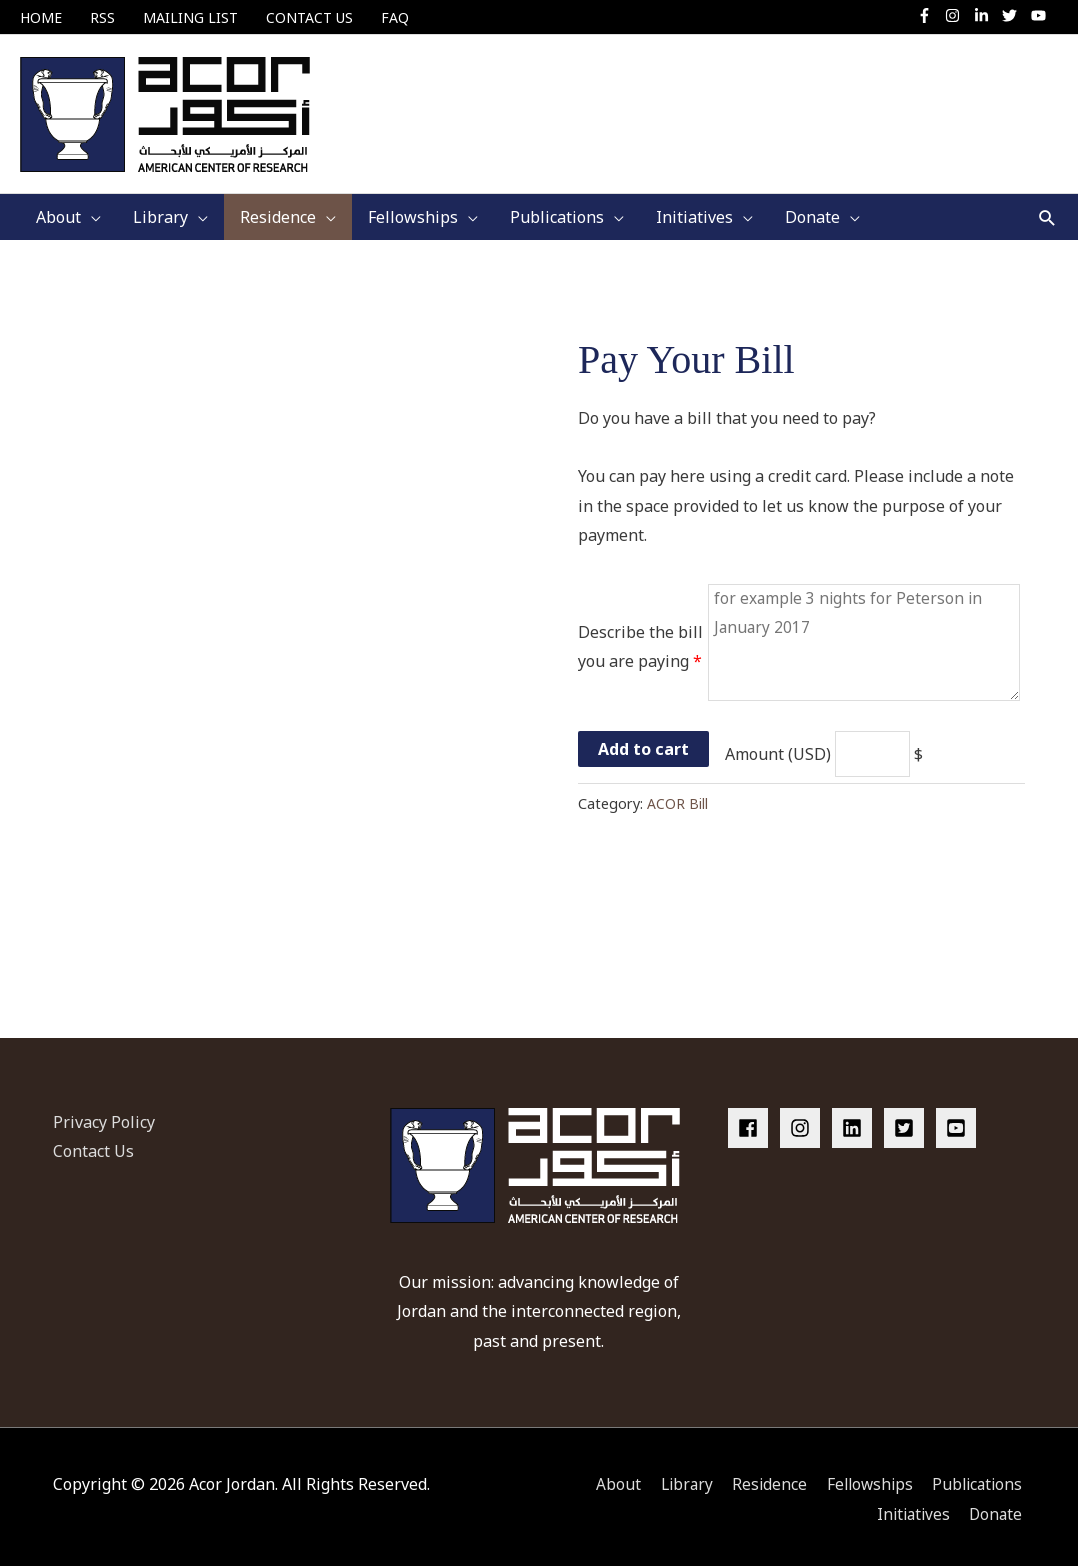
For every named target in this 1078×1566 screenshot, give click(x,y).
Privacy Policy (104, 1115)
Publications (978, 1478)
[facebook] (752, 1121)
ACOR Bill (677, 797)
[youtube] (1041, 15)
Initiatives (911, 1507)
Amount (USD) (770, 749)
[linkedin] (856, 1121)
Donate (997, 1507)
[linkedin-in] (986, 15)
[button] (1047, 206)
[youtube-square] (959, 1121)
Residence (763, 1478)
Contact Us (93, 1145)
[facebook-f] (929, 15)
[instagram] (957, 15)
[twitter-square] (908, 1121)
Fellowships (866, 1478)
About (607, 1478)
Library (677, 1478)
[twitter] (1014, 15)
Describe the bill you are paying (640, 638)
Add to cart (643, 743)
